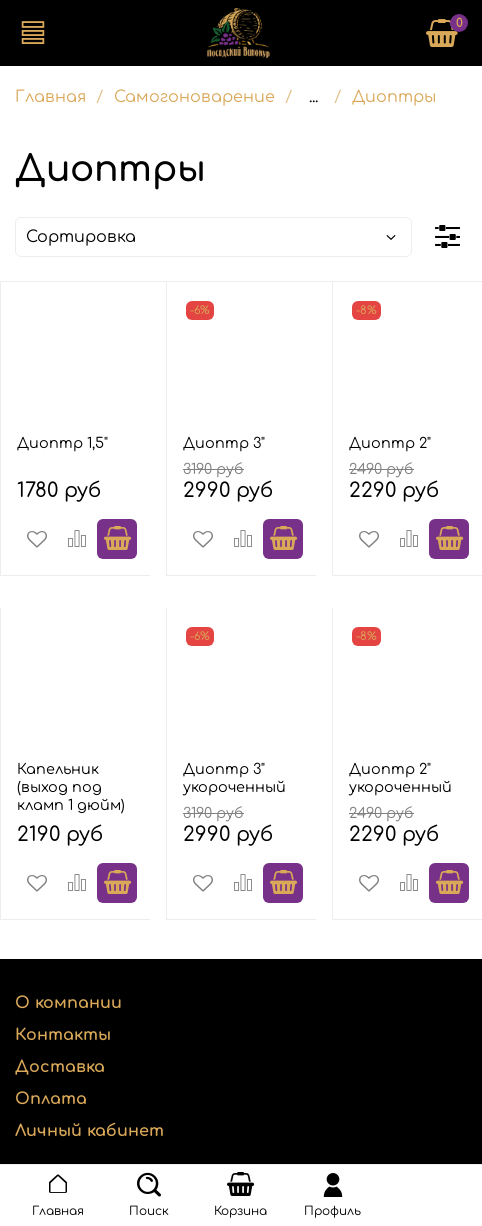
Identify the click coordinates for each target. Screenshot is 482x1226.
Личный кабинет (89, 1131)
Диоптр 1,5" (62, 443)
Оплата (51, 1099)
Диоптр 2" (390, 443)
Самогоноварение (194, 97)
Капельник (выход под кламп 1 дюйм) (71, 787)
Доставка (60, 1067)
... (313, 97)
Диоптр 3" (224, 443)
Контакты (63, 1035)
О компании (68, 1003)
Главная (50, 97)
